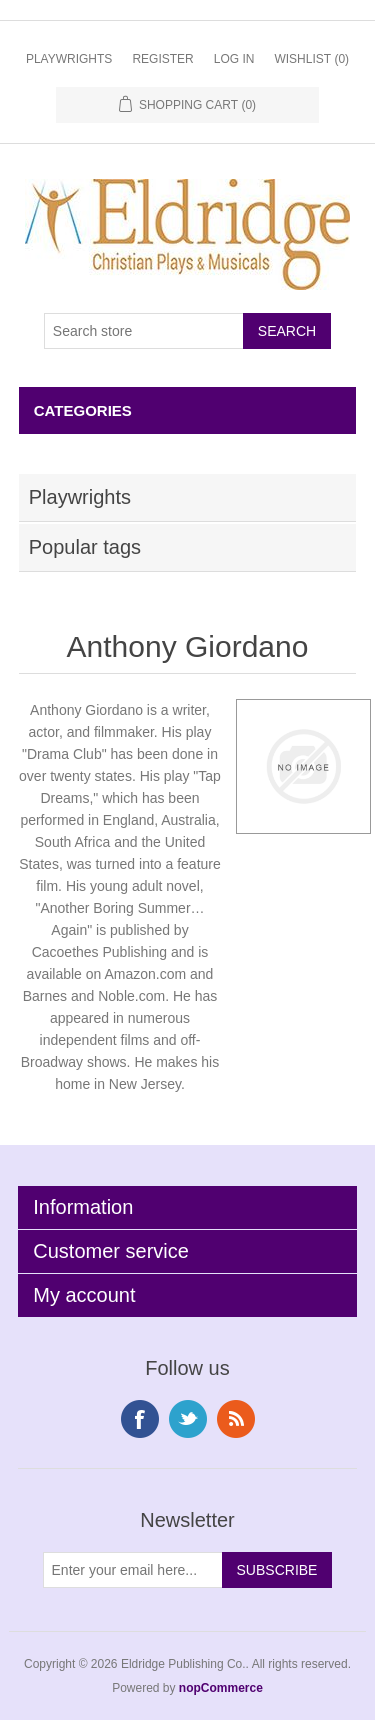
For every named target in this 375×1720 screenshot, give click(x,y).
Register (162, 59)
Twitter (188, 1419)
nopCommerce (221, 1688)
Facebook (140, 1419)
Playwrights (69, 59)
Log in (234, 59)
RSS (236, 1419)
